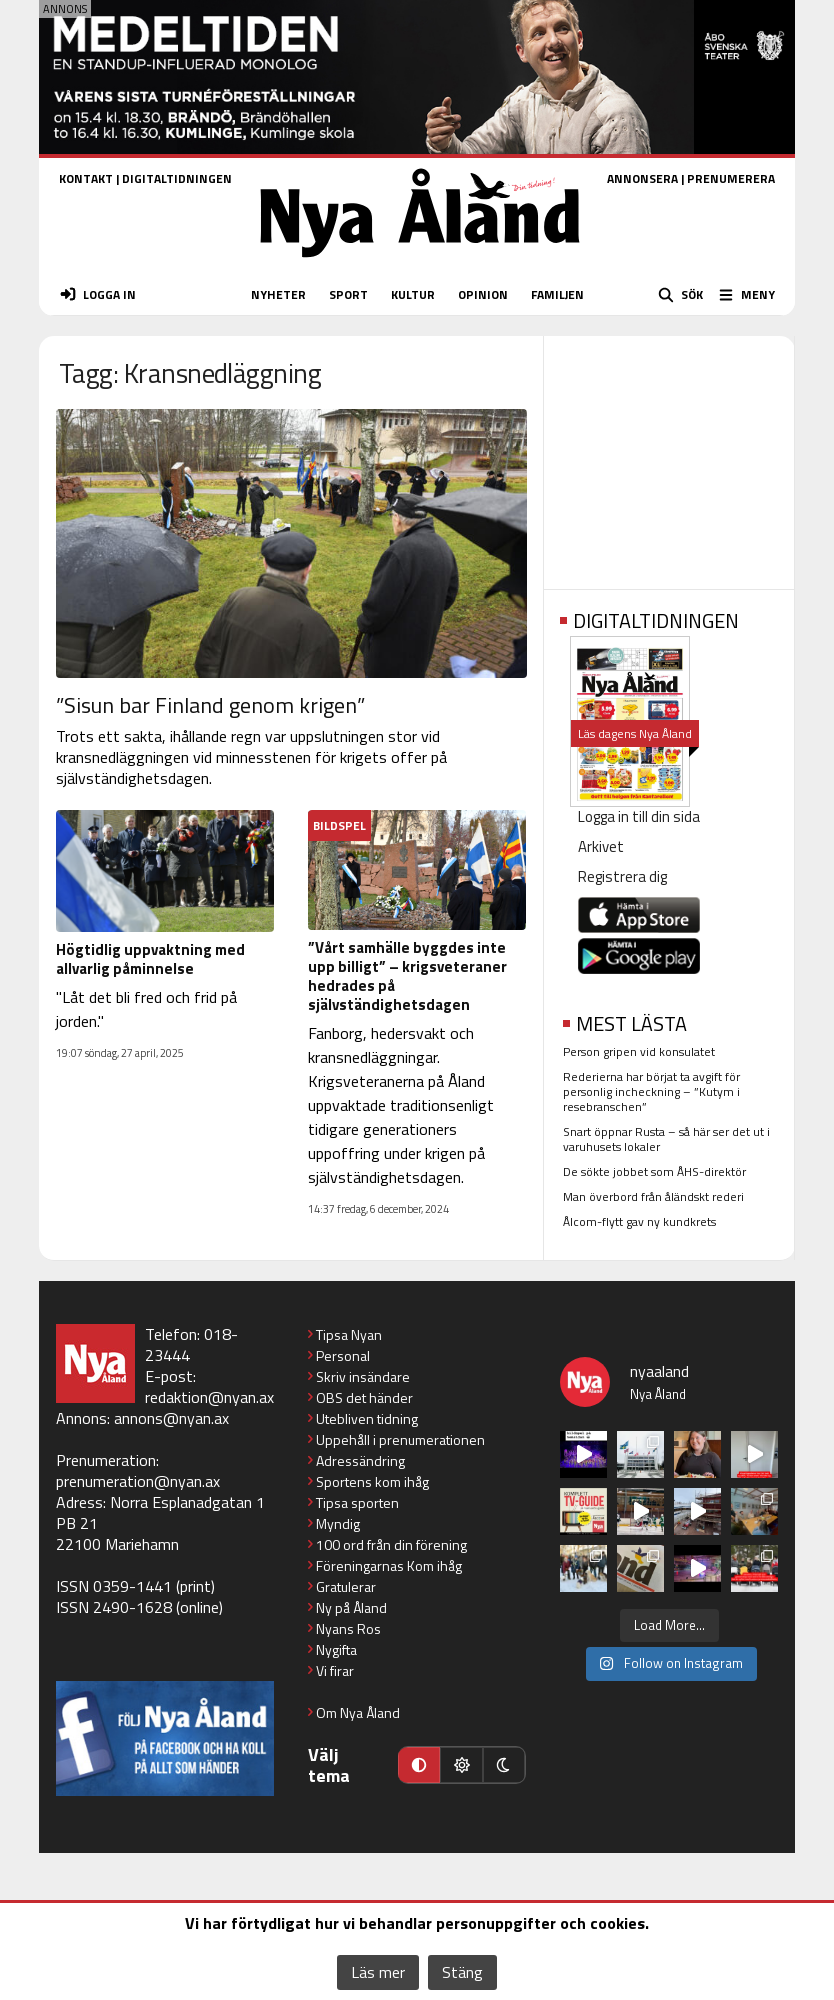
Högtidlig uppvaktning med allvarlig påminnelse (150, 959)
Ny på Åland (351, 1607)
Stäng (462, 1972)
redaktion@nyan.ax (209, 1397)
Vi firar (335, 1670)
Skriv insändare (363, 1376)
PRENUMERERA (731, 178)
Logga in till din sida (639, 816)
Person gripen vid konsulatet (639, 1051)
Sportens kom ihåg (372, 1481)
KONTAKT (86, 178)
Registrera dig (622, 876)
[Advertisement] (669, 456)
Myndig (338, 1523)
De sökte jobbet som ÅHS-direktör (654, 1171)
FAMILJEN (557, 294)
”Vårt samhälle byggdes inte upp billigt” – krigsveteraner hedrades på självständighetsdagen (407, 976)
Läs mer (378, 1972)
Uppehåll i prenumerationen (400, 1439)
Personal (343, 1355)
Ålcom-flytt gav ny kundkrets (639, 1221)
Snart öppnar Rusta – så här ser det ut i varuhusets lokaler (666, 1139)
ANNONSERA (642, 178)
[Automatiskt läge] (419, 1765)
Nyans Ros (348, 1628)
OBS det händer (364, 1397)
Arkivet (601, 846)
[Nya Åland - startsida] (420, 263)
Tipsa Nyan (349, 1334)
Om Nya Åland (358, 1712)
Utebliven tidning (367, 1418)
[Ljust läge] (461, 1765)
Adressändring (360, 1460)
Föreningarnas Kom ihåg (389, 1565)
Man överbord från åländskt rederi (653, 1196)
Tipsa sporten (357, 1502)
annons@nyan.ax (171, 1418)
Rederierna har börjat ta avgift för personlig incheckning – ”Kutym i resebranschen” (651, 1091)
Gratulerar (346, 1586)
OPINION (483, 294)
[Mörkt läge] (504, 1765)
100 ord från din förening (391, 1544)
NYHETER (278, 294)
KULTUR (413, 294)
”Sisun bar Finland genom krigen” (210, 705)
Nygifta (336, 1649)
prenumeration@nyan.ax (138, 1481)
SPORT (348, 294)
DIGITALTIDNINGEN (177, 178)
